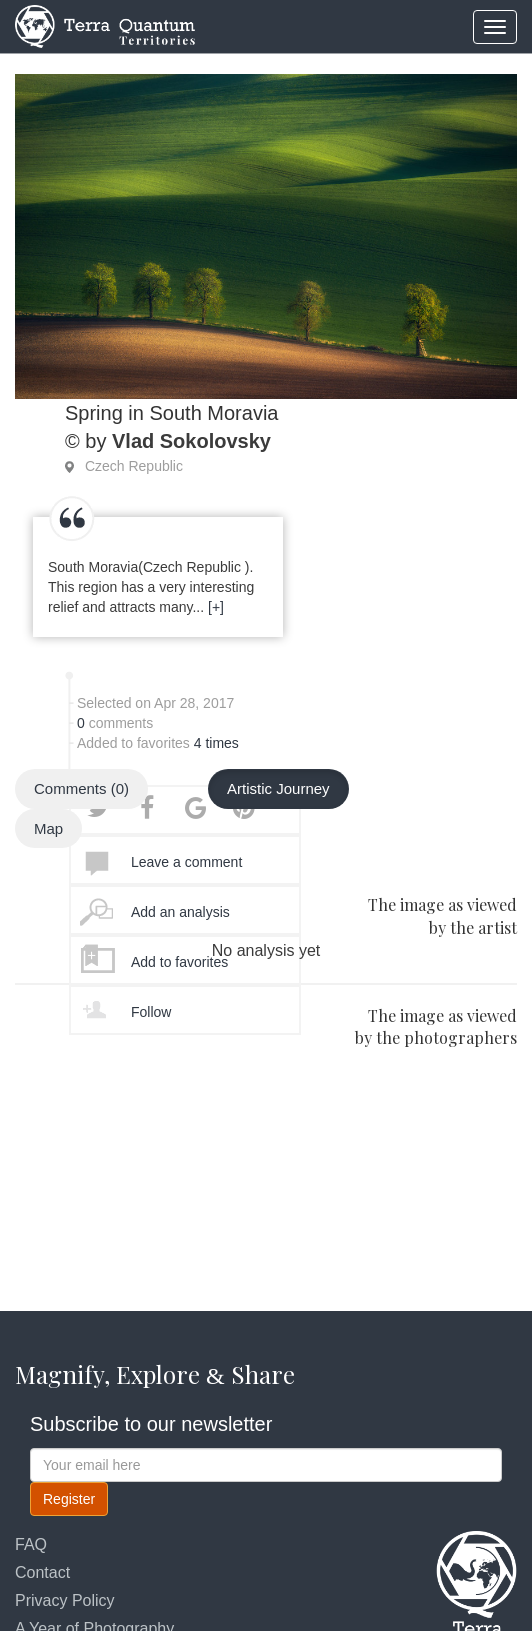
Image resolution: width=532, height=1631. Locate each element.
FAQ (31, 1544)
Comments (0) (81, 788)
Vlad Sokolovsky (191, 441)
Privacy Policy (65, 1600)
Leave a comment (186, 862)
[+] (216, 607)
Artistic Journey (278, 788)
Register (69, 1499)
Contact (42, 1572)
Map (48, 828)
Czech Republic (134, 466)
